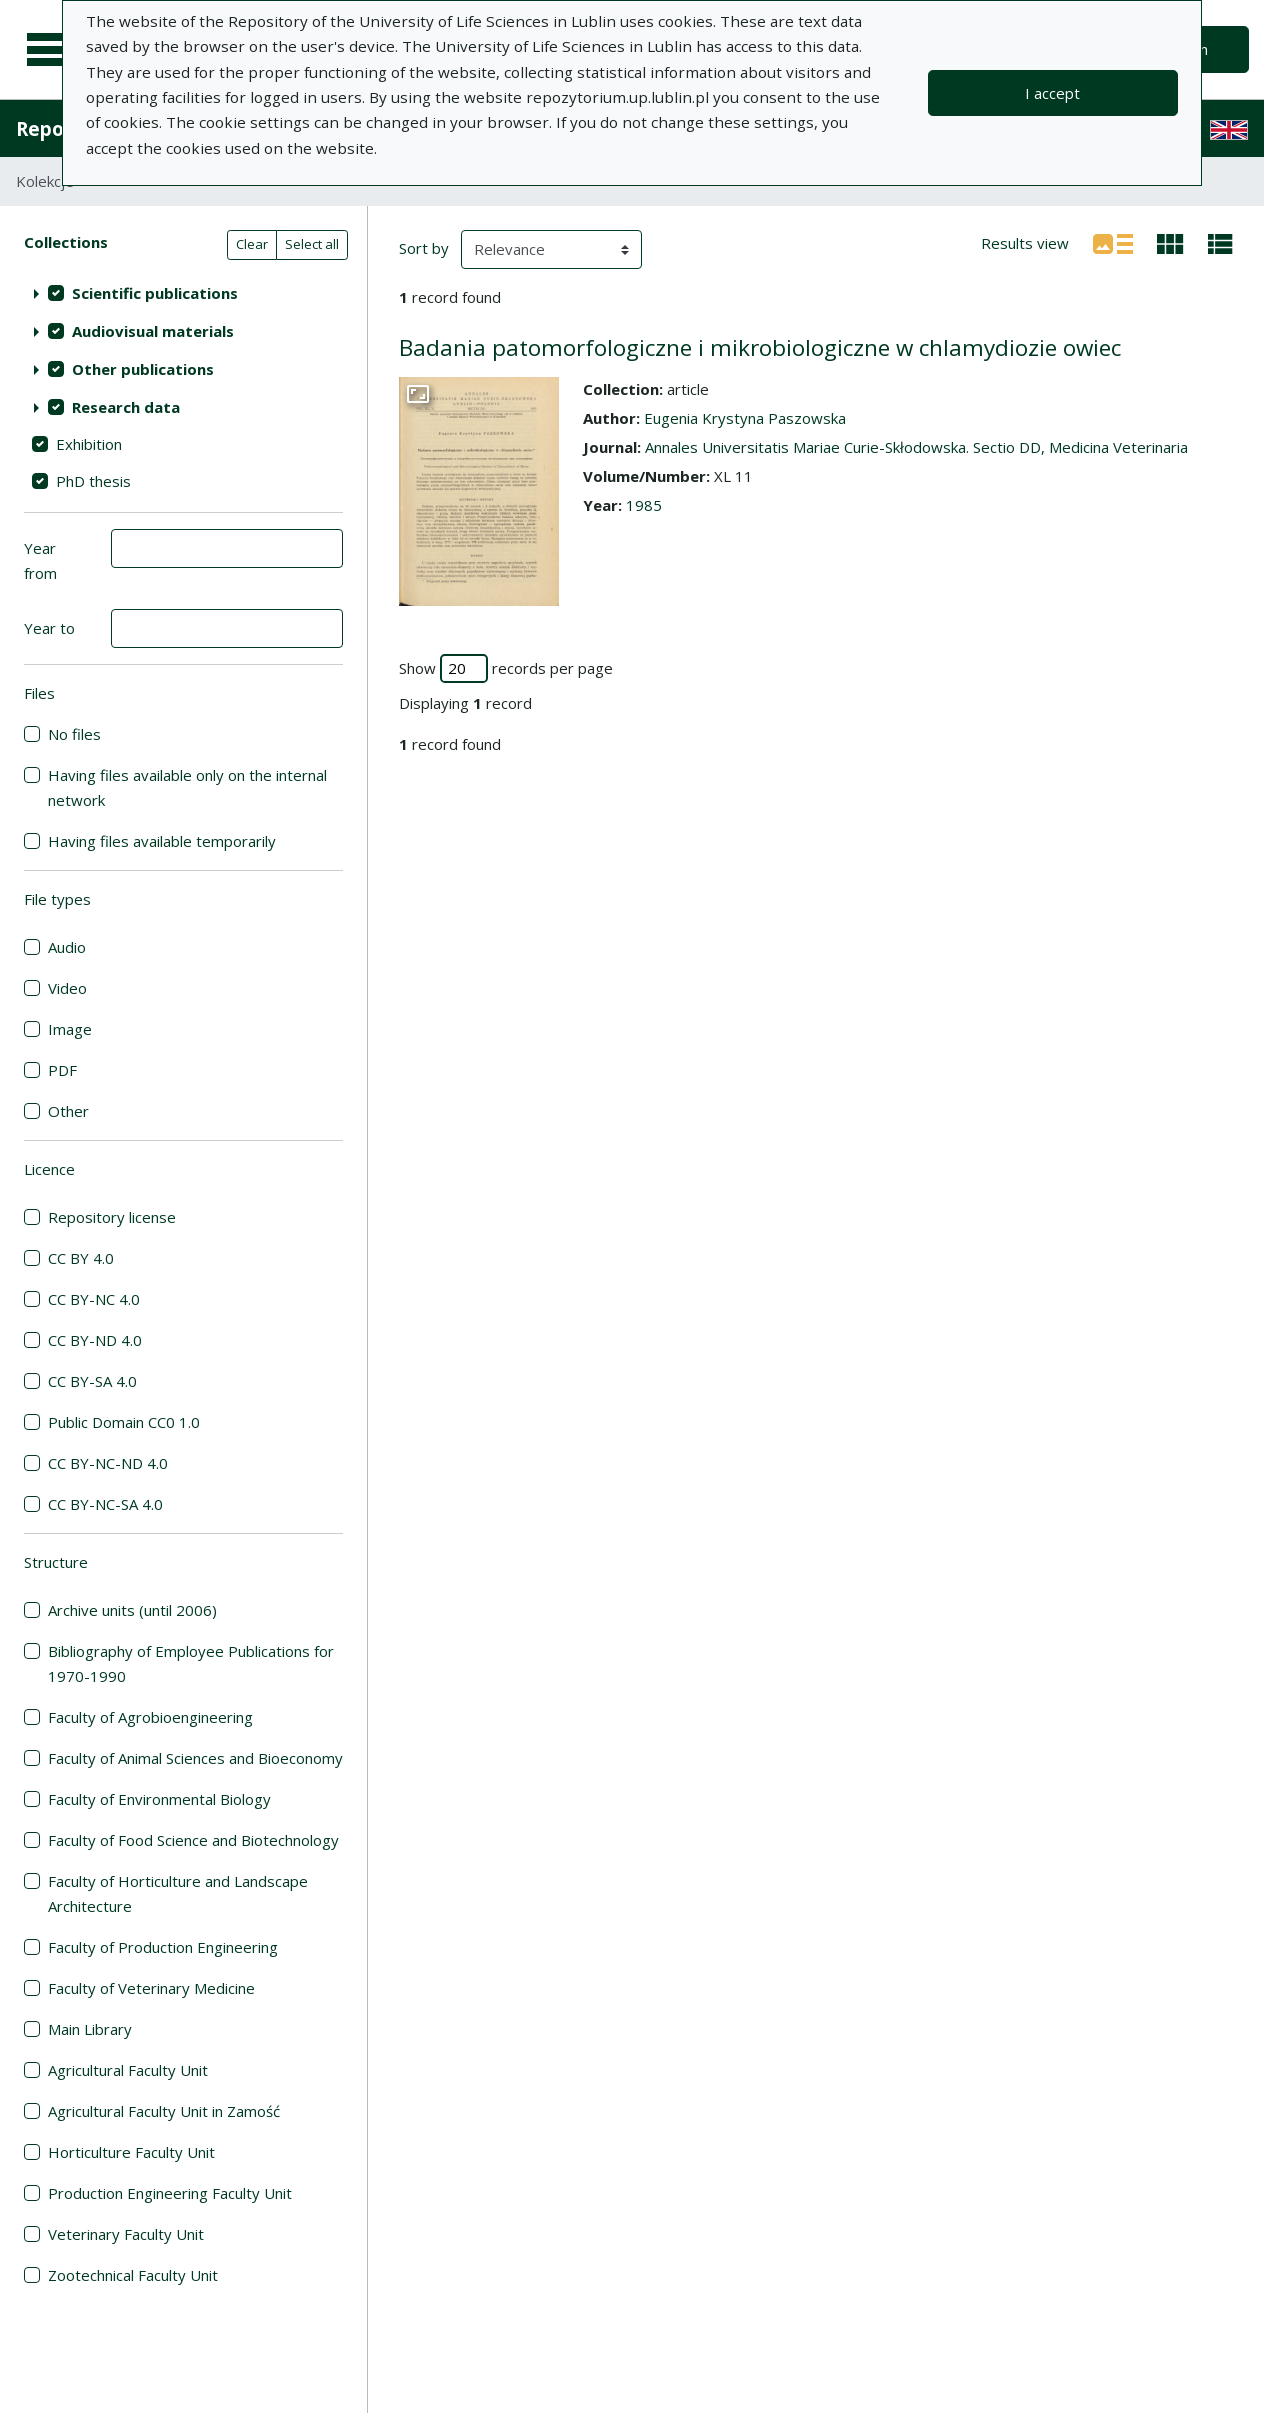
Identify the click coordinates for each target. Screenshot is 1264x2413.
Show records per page (506, 668)
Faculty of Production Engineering (163, 1947)
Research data (126, 407)
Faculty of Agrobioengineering (150, 1717)
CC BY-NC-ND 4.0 (108, 1463)
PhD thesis (93, 481)
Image (70, 1029)
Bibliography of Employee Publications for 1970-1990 (191, 1663)
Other (68, 1111)
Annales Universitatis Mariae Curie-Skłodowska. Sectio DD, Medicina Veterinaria (916, 447)
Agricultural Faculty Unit (128, 2070)
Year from (40, 560)
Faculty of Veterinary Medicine (151, 1988)
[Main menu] (52, 50)
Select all (312, 244)
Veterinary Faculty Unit (126, 2234)
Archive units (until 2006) (132, 1610)
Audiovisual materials (153, 331)
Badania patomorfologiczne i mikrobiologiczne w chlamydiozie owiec (760, 347)
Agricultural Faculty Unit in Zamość (164, 2111)
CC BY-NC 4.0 (94, 1299)
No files (74, 734)
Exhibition (89, 444)
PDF (62, 1070)
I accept (1052, 93)
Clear (252, 244)
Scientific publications (155, 293)
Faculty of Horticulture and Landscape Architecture (178, 1893)
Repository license (112, 1217)
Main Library (90, 2029)
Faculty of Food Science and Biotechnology (193, 1840)
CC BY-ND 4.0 (95, 1340)
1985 (644, 505)
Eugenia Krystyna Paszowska (745, 418)
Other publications (143, 369)
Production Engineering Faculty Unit (170, 2193)
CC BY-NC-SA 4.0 (105, 1504)
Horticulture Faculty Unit (131, 2152)
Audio (67, 947)
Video (67, 988)
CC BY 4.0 (81, 1258)
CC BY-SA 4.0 (92, 1381)
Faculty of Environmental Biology (159, 1799)
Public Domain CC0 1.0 (124, 1422)
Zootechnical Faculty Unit (133, 2275)
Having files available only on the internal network (187, 787)
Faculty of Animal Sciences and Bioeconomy (195, 1758)
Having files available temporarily (162, 841)
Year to (49, 628)
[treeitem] (183, 293)
